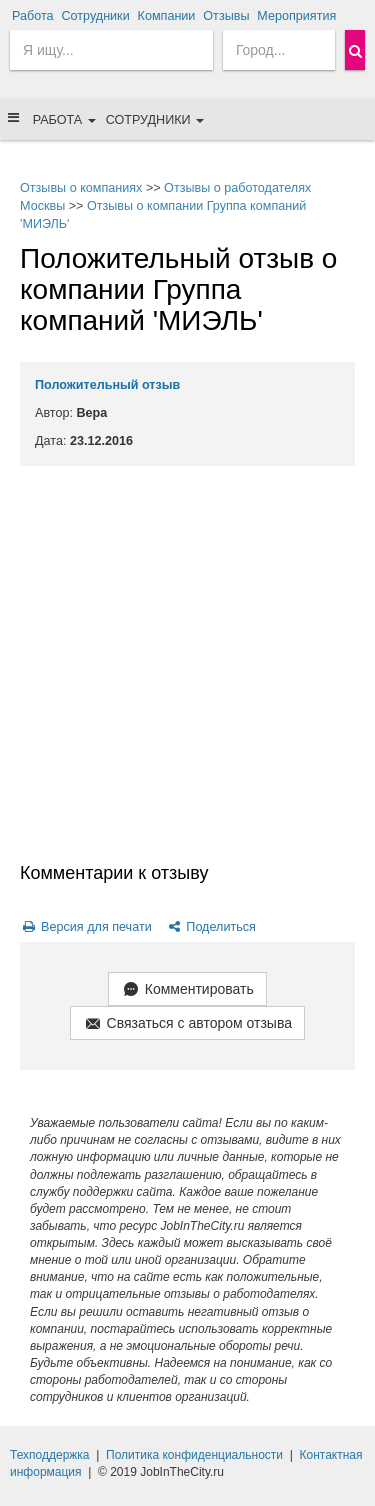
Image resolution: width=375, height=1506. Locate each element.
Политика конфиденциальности (194, 1455)
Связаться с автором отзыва (187, 1024)
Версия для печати (86, 927)
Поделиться (210, 927)
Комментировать (187, 990)
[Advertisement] (187, 663)
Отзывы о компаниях (81, 188)
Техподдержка (50, 1455)
